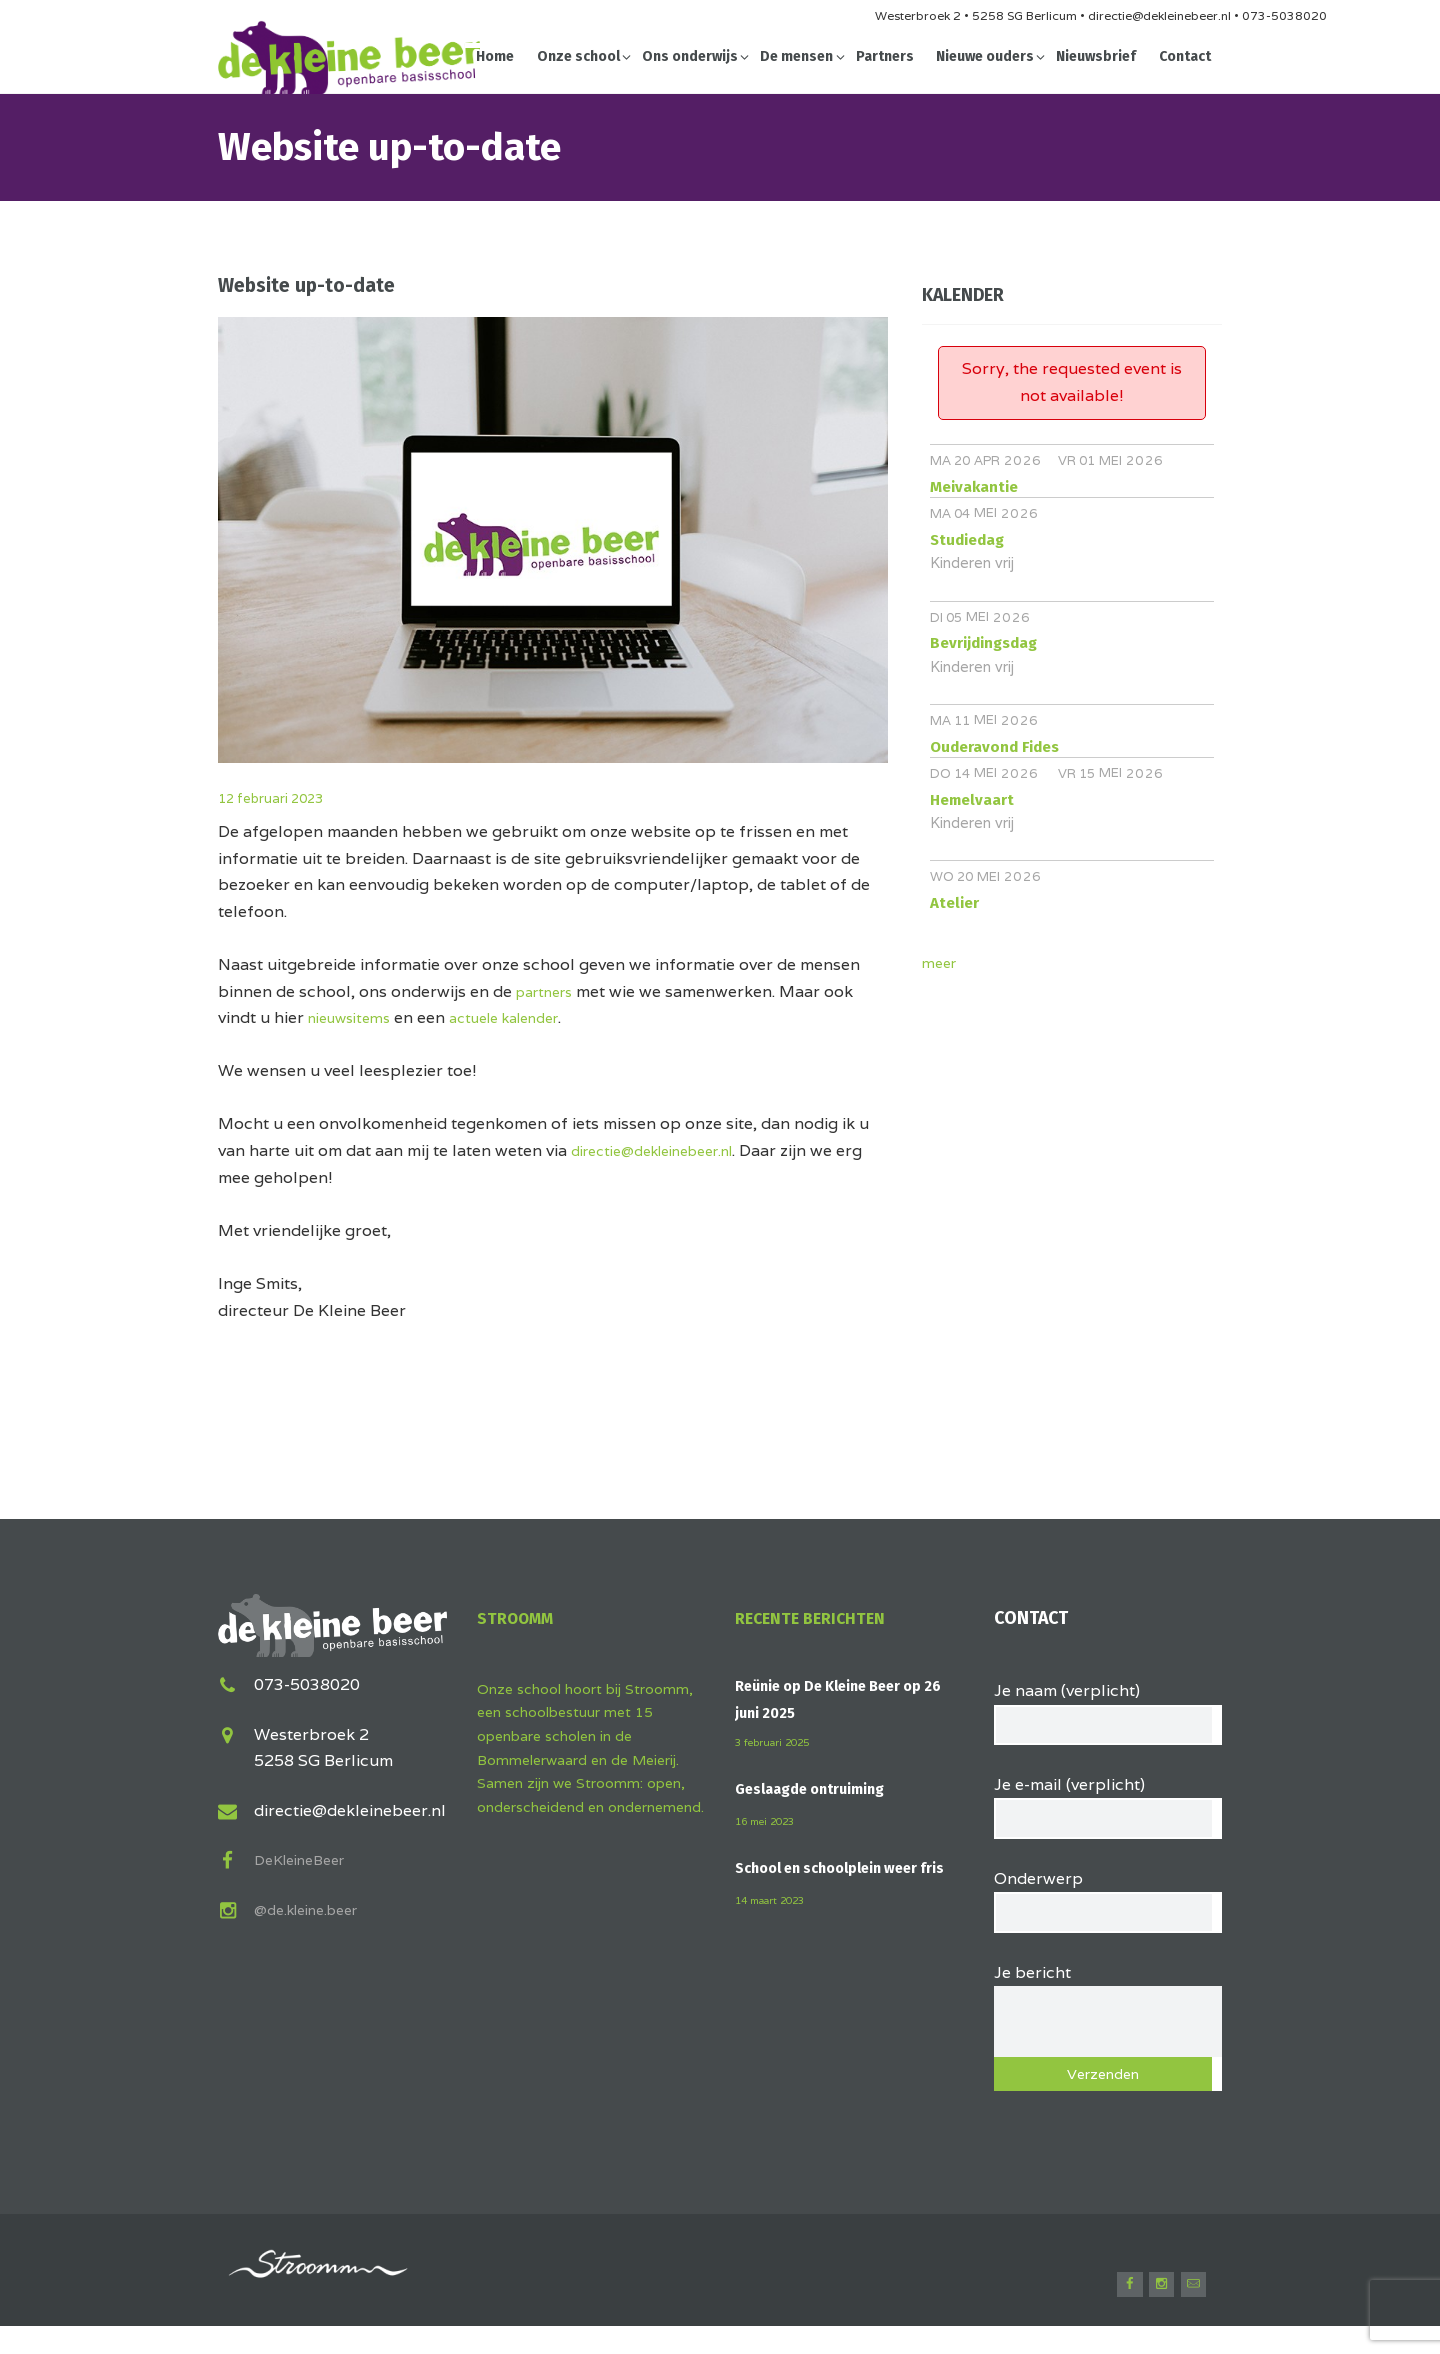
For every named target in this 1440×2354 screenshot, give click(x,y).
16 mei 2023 (769, 1819)
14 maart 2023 (775, 1923)
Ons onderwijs (690, 56)
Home (495, 56)
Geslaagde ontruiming (821, 1788)
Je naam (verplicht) (1108, 1709)
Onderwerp (1108, 1907)
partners (549, 991)
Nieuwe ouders (985, 56)
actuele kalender (526, 1017)
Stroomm (521, 1618)
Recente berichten (816, 1618)
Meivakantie (974, 487)
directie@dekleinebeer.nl (667, 1150)
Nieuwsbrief (1096, 56)
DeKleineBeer (306, 1857)
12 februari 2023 (284, 797)
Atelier (954, 903)
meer (941, 962)
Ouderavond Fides (994, 747)
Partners (885, 56)
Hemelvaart (972, 800)
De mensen (796, 56)
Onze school (578, 56)
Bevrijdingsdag (983, 643)
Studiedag (967, 540)
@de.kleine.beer (315, 1907)
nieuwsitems (355, 1017)
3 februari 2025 (776, 1741)
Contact (1185, 56)
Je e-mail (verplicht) (1108, 1808)
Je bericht (1108, 2002)
